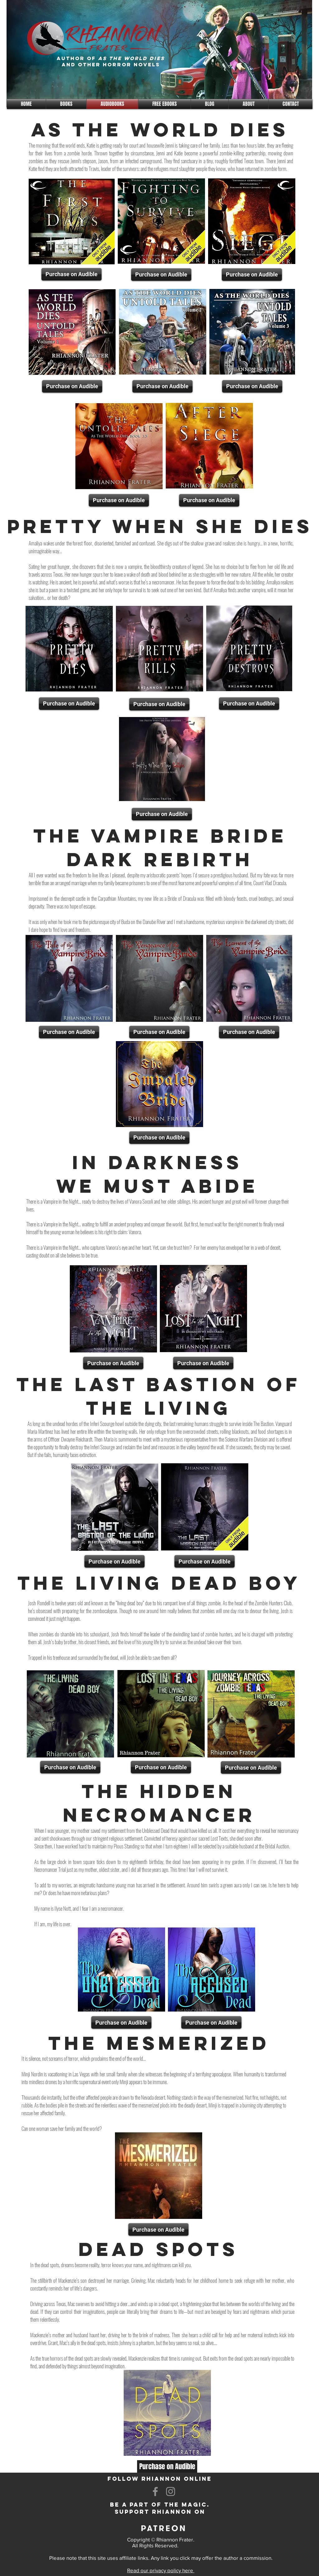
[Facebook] (155, 2491)
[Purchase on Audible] (71, 274)
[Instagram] (170, 2491)
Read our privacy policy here (160, 2570)
